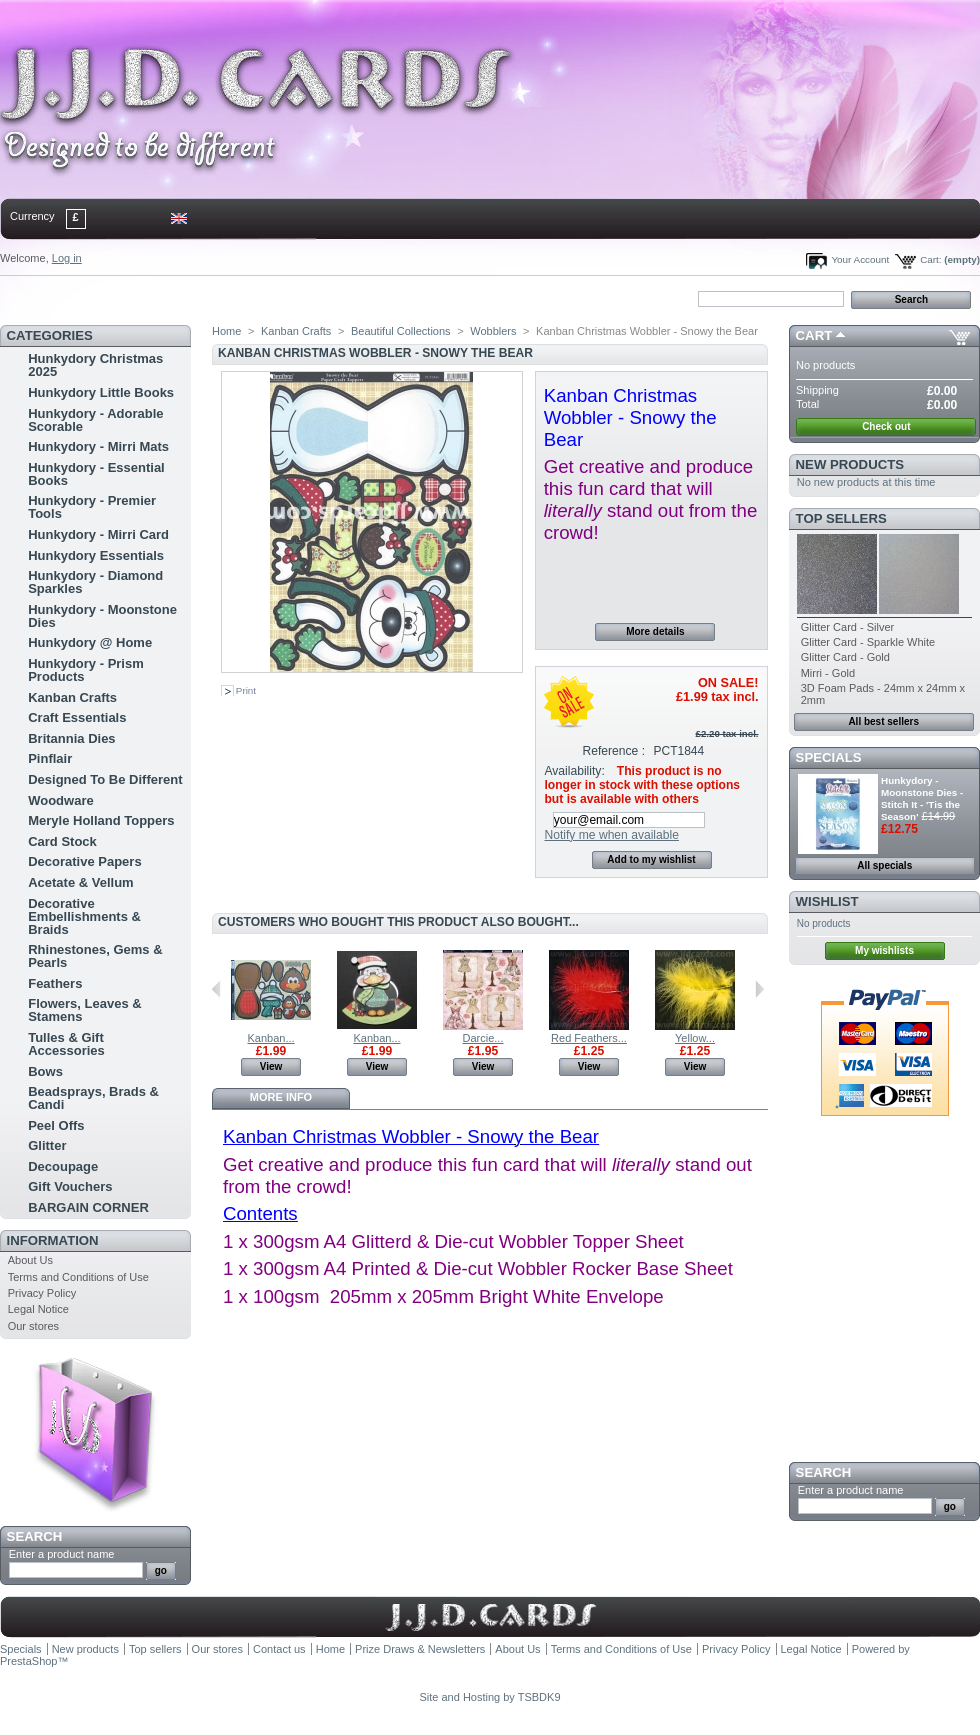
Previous (216, 989)
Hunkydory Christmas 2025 (95, 365)
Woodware (61, 800)
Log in (67, 258)
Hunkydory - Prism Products (86, 670)
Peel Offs (56, 1125)
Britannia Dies (71, 738)
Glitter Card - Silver (848, 627)
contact (99, 298)
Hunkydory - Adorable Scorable (95, 420)
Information (53, 1240)
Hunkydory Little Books (101, 392)
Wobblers (493, 331)
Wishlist (827, 901)
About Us (30, 1260)
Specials (829, 757)
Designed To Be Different (105, 779)
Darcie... (483, 1038)
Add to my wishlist (651, 859)
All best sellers (883, 721)
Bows (45, 1071)
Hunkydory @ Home (90, 642)
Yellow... (695, 1038)
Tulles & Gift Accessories (66, 1044)
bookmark (231, 298)
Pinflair (50, 758)
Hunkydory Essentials (96, 555)
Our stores (33, 1326)
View (271, 1066)
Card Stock (62, 841)
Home (32, 298)
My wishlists (884, 950)
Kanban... (270, 1038)
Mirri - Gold (828, 673)
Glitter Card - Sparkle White (868, 642)
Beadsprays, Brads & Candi (93, 1098)
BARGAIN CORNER (88, 1207)
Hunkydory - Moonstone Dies (102, 616)
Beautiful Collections (401, 331)
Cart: (930, 259)
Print (246, 690)
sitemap (165, 298)
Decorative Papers (84, 861)
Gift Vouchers (70, 1186)
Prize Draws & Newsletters (420, 1649)
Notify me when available (611, 835)
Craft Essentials (77, 717)
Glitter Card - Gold (845, 657)
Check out (886, 426)
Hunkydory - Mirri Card (98, 534)
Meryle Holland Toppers (101, 820)
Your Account (860, 259)
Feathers (55, 983)
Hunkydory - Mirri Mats (98, 446)
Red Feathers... (589, 1038)
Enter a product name (62, 1554)
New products (850, 464)
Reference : (614, 751)
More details (655, 631)
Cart (814, 335)
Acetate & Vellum (81, 882)
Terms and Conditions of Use (78, 1277)
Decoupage (63, 1166)
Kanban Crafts (72, 697)
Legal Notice (38, 1309)
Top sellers (841, 518)
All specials (884, 865)
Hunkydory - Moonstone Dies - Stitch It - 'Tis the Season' (922, 798)
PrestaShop (28, 1661)
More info (281, 1097)
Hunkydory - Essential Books (96, 474)
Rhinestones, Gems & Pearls (95, 956)
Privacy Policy (42, 1293)
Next (759, 989)
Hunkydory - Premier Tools (92, 507)
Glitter (47, 1145)
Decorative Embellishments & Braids (84, 916)
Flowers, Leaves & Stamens (84, 1010)
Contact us (279, 1649)
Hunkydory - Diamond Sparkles (95, 582)
